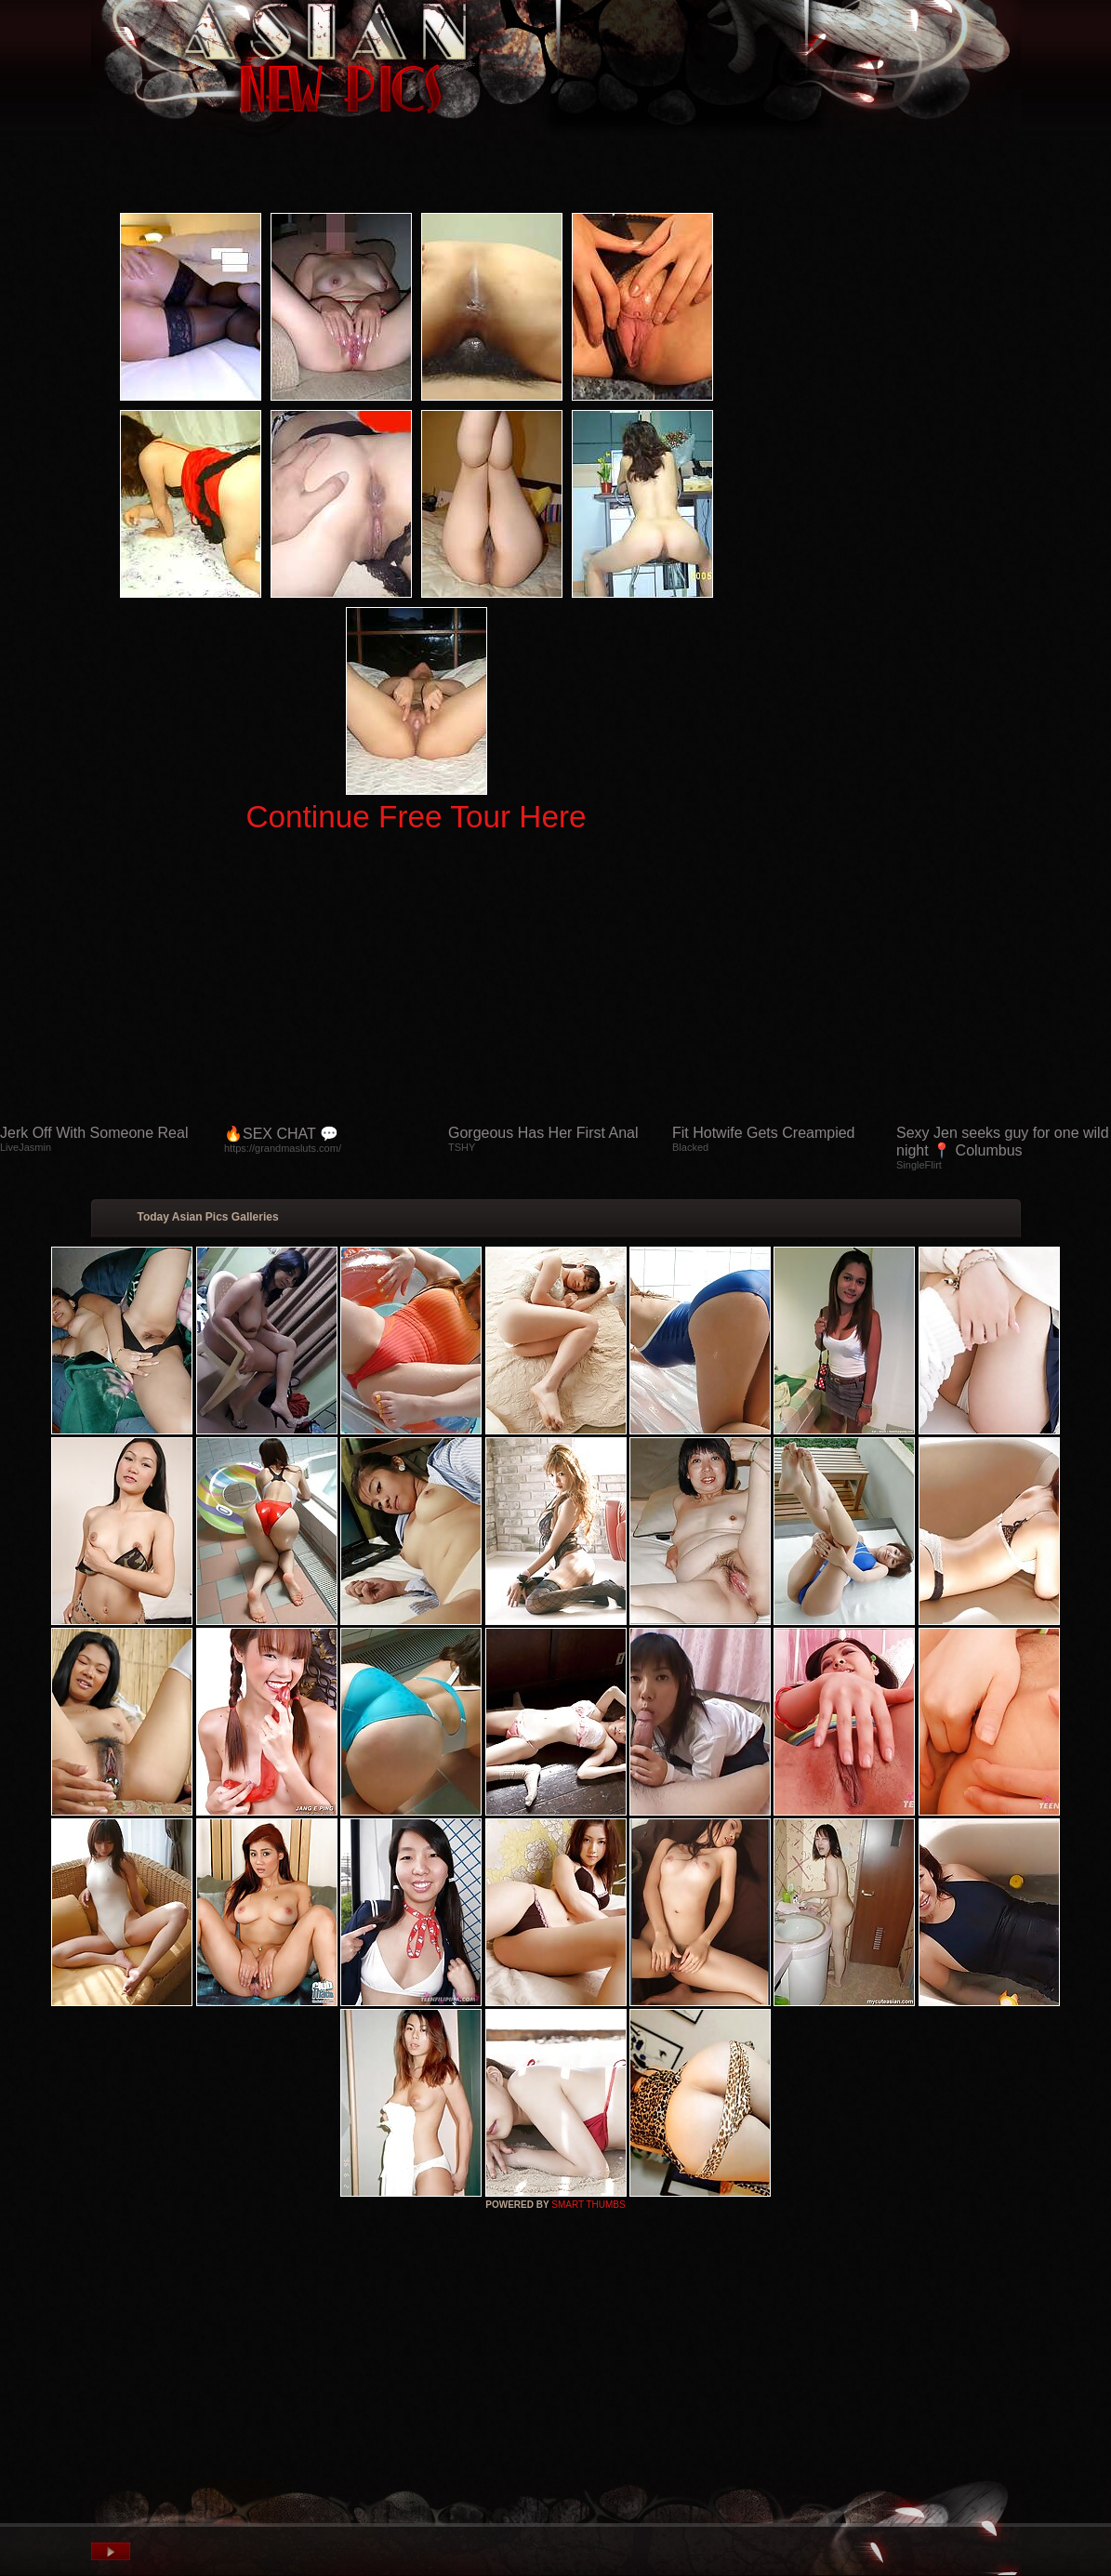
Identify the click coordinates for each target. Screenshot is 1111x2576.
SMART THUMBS (588, 2205)
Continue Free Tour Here (415, 816)
